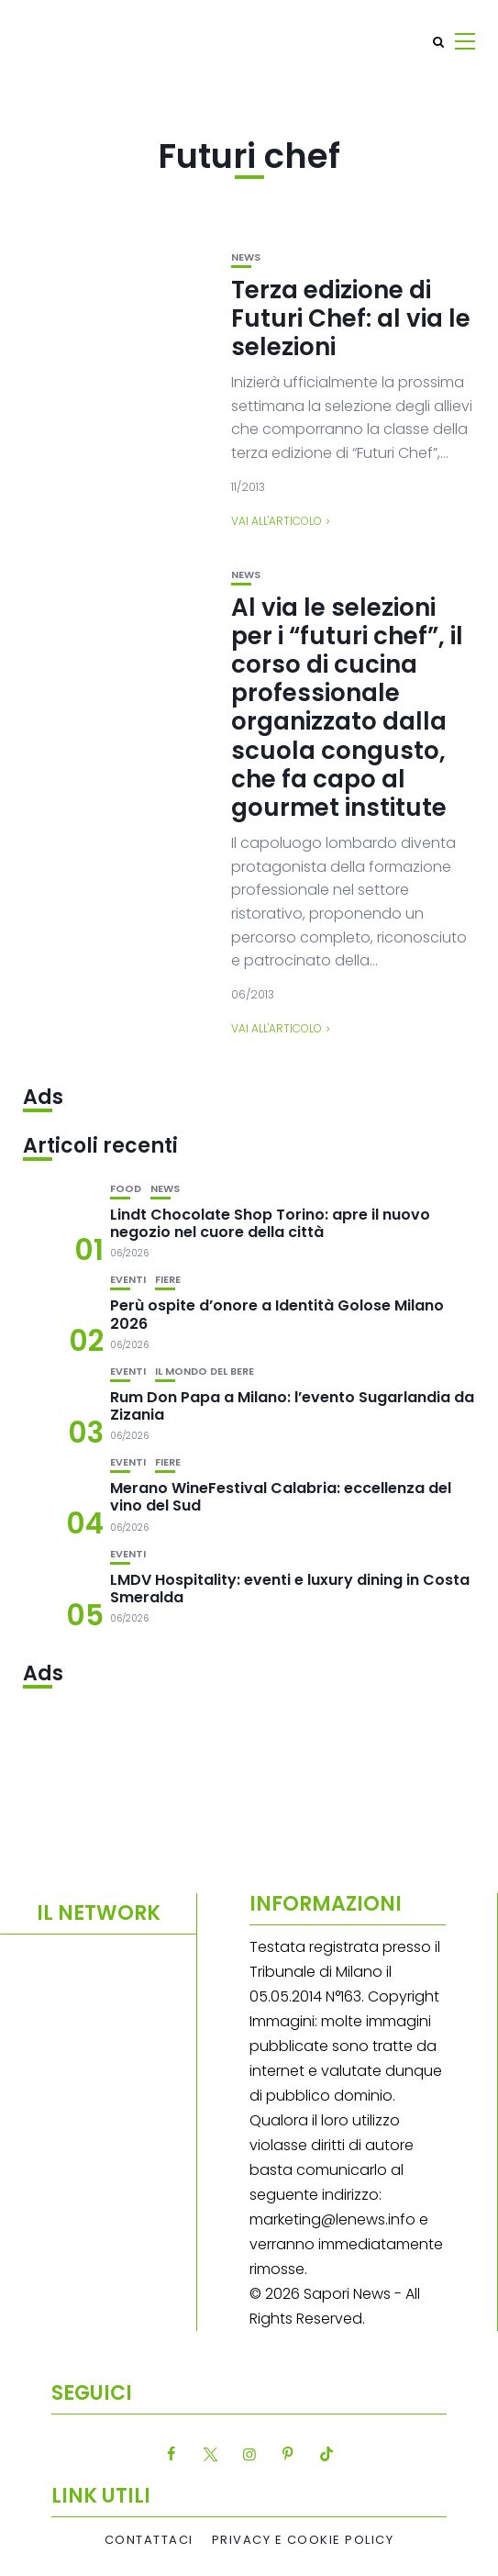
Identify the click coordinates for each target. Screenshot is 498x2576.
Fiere (168, 1280)
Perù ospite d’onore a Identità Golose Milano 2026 (277, 1314)
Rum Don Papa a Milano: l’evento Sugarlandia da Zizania (292, 1406)
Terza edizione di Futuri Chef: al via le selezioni (350, 318)
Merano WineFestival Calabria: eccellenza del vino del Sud (280, 1497)
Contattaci (149, 2540)
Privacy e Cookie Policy (303, 2540)
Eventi (128, 1280)
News (245, 257)
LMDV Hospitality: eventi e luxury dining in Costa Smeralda (290, 1588)
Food (125, 1189)
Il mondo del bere (204, 1371)
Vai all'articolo (276, 521)
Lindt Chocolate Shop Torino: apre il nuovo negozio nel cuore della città (270, 1223)
